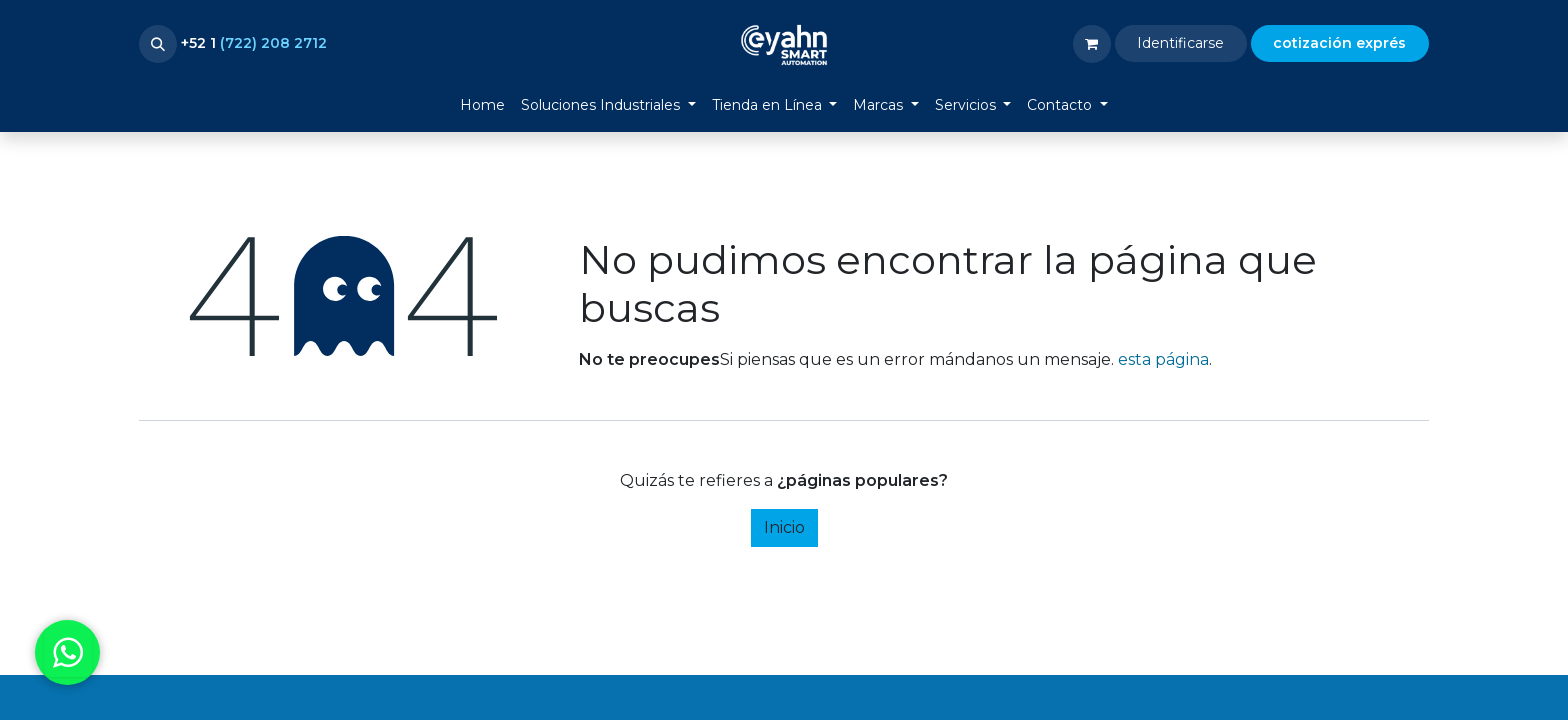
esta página (1163, 359)
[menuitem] (482, 105)
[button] (158, 44)
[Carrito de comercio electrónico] (1092, 44)
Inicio (784, 527)
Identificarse (1180, 43)
